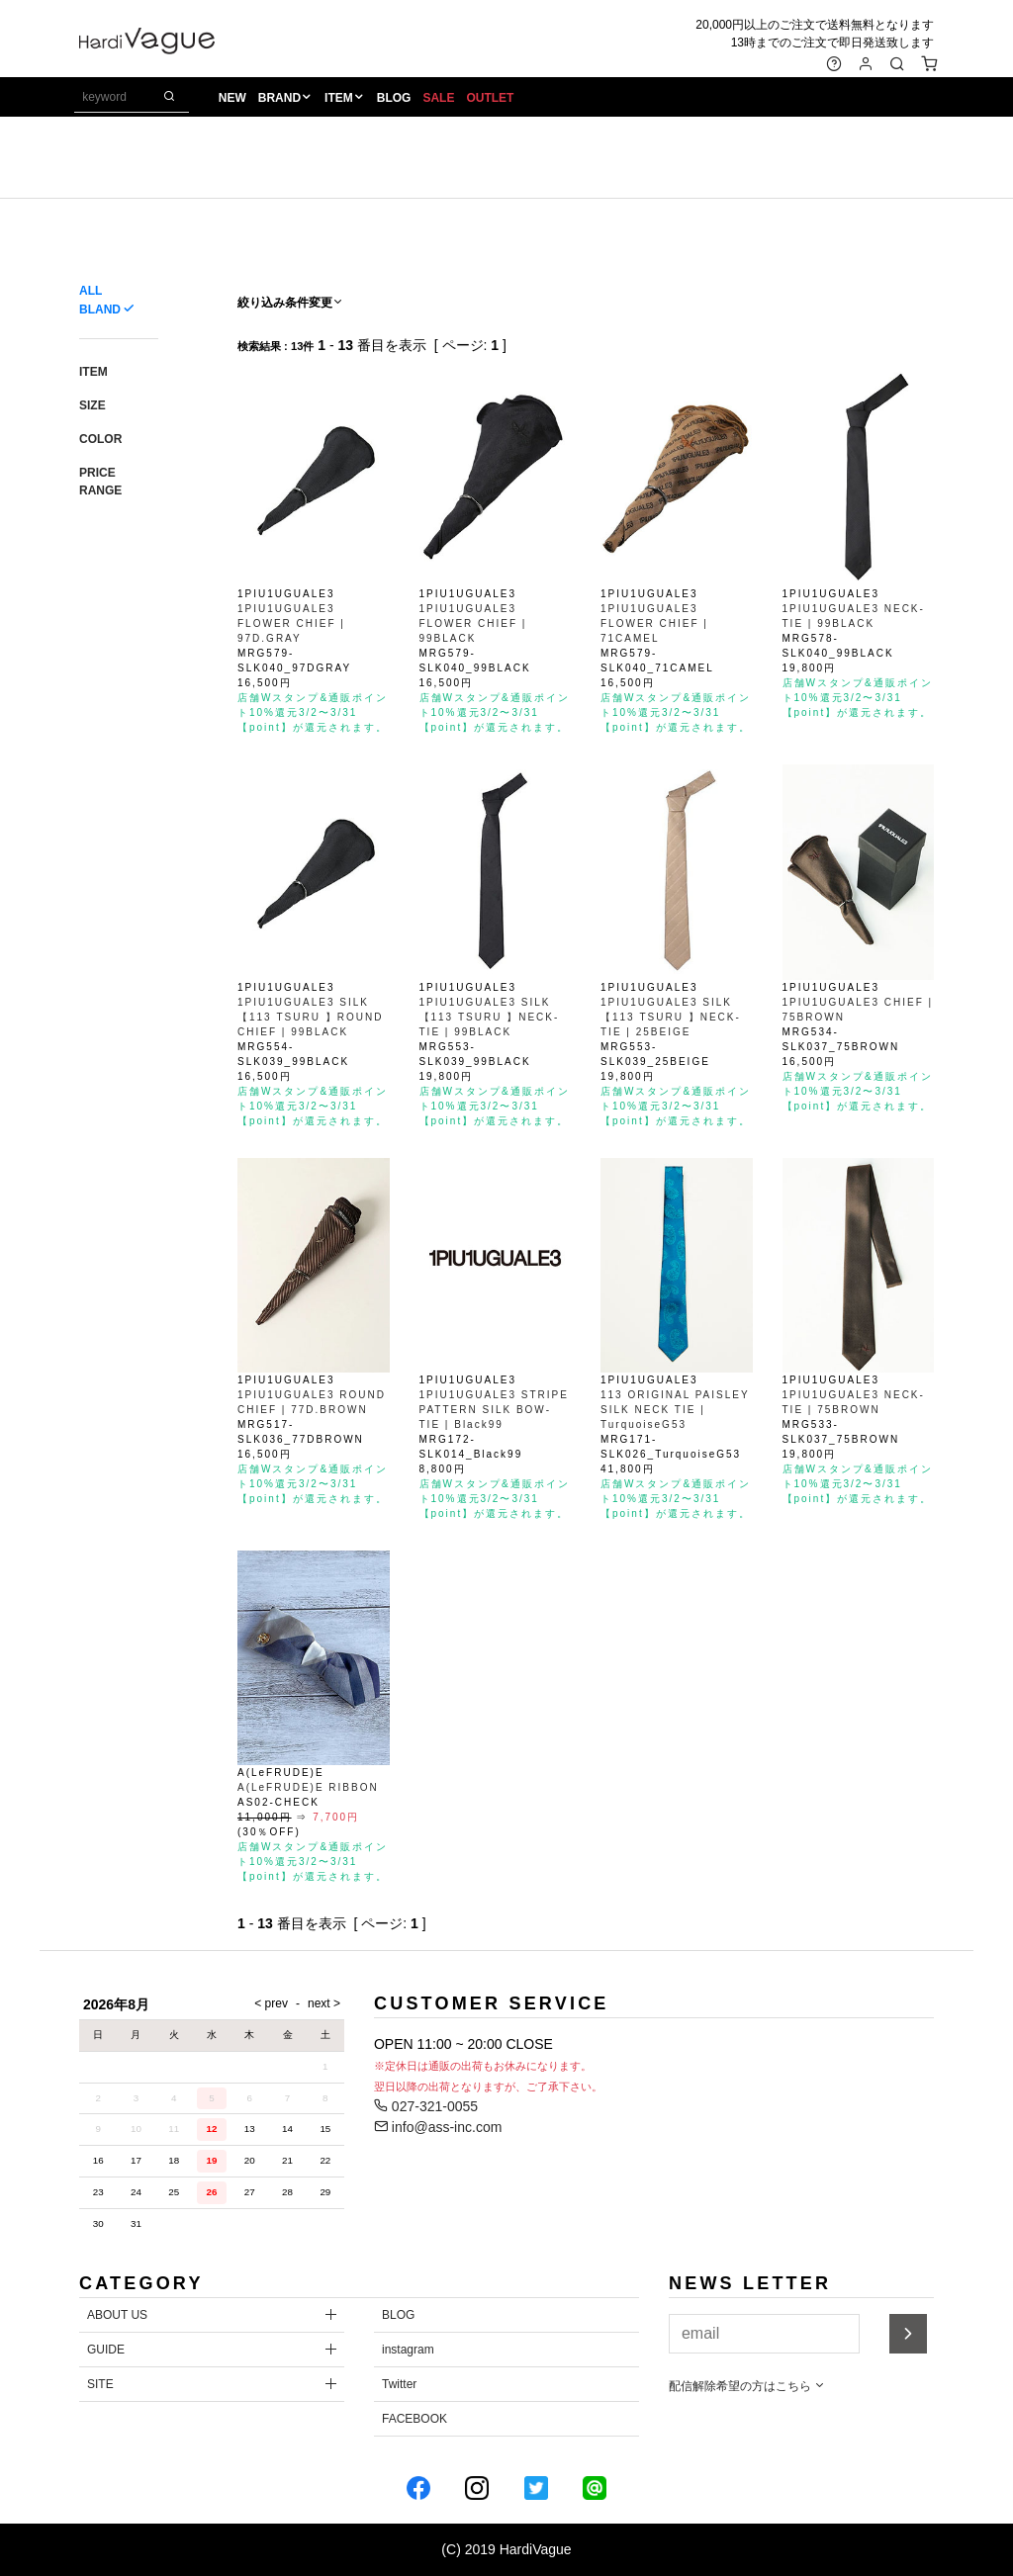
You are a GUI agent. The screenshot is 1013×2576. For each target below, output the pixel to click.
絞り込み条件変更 (290, 303)
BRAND (282, 100)
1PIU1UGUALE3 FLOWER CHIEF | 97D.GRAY (291, 623)
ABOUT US (117, 2315)
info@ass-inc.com (438, 2127)
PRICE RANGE (100, 481)
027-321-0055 (426, 2106)
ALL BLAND (100, 300)
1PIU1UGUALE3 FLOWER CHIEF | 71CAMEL (654, 623)
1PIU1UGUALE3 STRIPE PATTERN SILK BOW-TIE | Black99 (494, 1409)
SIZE (92, 405)
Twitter (399, 2384)
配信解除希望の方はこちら (747, 2386)
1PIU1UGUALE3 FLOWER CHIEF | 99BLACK (473, 623)
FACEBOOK (414, 2419)
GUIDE (106, 2349)
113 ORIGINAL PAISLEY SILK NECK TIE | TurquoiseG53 (674, 1409)
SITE (100, 2384)
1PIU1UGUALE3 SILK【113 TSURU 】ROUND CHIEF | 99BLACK (310, 1017)
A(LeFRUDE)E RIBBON (308, 1787)
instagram (408, 2349)
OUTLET (493, 100)
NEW (235, 100)
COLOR (100, 439)
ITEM (341, 100)
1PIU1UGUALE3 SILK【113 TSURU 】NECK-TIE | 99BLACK (489, 1017)
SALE (442, 100)
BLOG (397, 100)
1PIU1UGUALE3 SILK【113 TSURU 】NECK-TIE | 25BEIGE (670, 1017)
